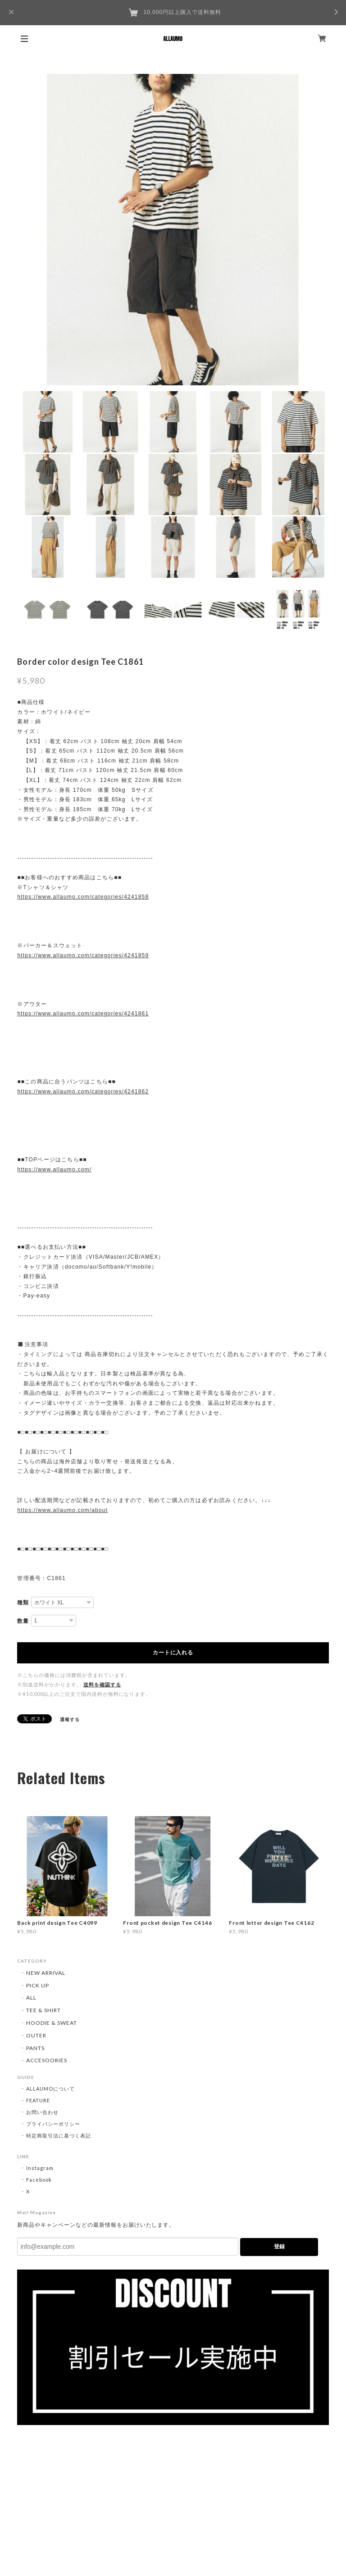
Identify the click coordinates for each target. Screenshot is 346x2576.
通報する (70, 1719)
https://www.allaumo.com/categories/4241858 (83, 897)
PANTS (35, 2048)
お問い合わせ (42, 2112)
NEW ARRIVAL (45, 1972)
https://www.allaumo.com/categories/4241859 (83, 955)
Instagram (40, 2168)
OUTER (36, 2035)
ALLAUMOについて (50, 2089)
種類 (23, 1602)
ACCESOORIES (46, 2060)
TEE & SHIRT (43, 2010)
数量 (23, 1621)
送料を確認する (102, 1684)
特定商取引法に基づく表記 (58, 2135)
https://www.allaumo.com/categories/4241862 (83, 1091)
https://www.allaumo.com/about (62, 1510)
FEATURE (38, 2100)
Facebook (39, 2180)
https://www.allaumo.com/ (54, 1169)
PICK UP (37, 1985)
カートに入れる (173, 1652)
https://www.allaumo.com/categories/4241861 (83, 1013)
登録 (279, 2246)
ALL (31, 1997)
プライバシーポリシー (53, 2124)
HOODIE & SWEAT (51, 2022)
